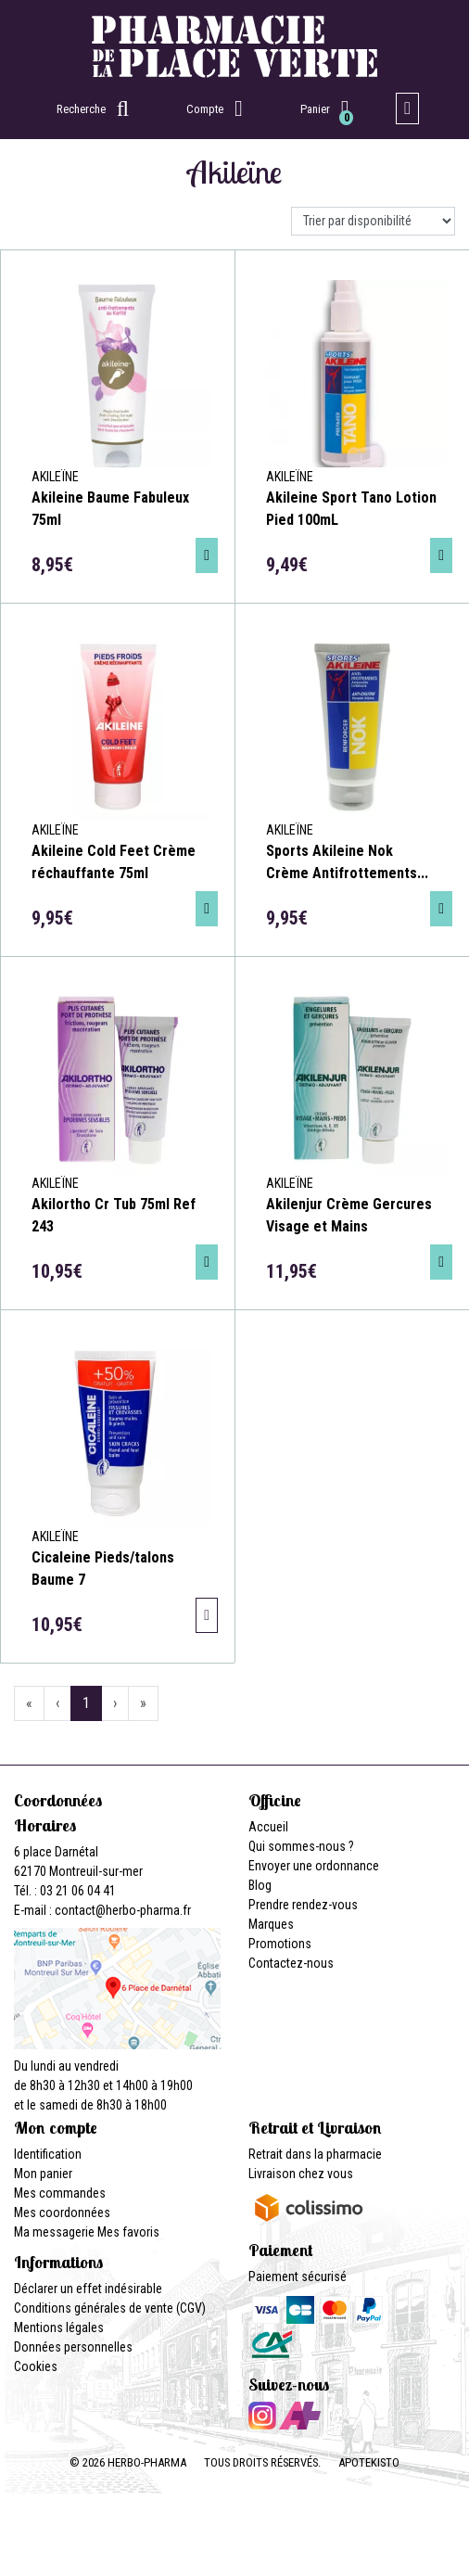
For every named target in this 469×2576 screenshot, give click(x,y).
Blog (260, 1885)
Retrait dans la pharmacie (315, 2154)
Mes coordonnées (62, 2212)
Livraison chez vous (300, 2173)
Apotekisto (368, 2462)
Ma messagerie (54, 2232)
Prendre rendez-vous (303, 1904)
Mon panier (43, 2173)
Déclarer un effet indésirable (88, 2288)
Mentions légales (59, 2327)
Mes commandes (60, 2193)
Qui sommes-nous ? (301, 1846)
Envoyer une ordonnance (313, 1865)
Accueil (268, 1826)
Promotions (279, 1943)
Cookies (35, 2366)
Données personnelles (73, 2347)
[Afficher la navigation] (407, 108)
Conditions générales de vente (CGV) (110, 2308)
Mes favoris (128, 2232)
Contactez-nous (291, 1963)
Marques (271, 1924)
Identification (48, 2154)
